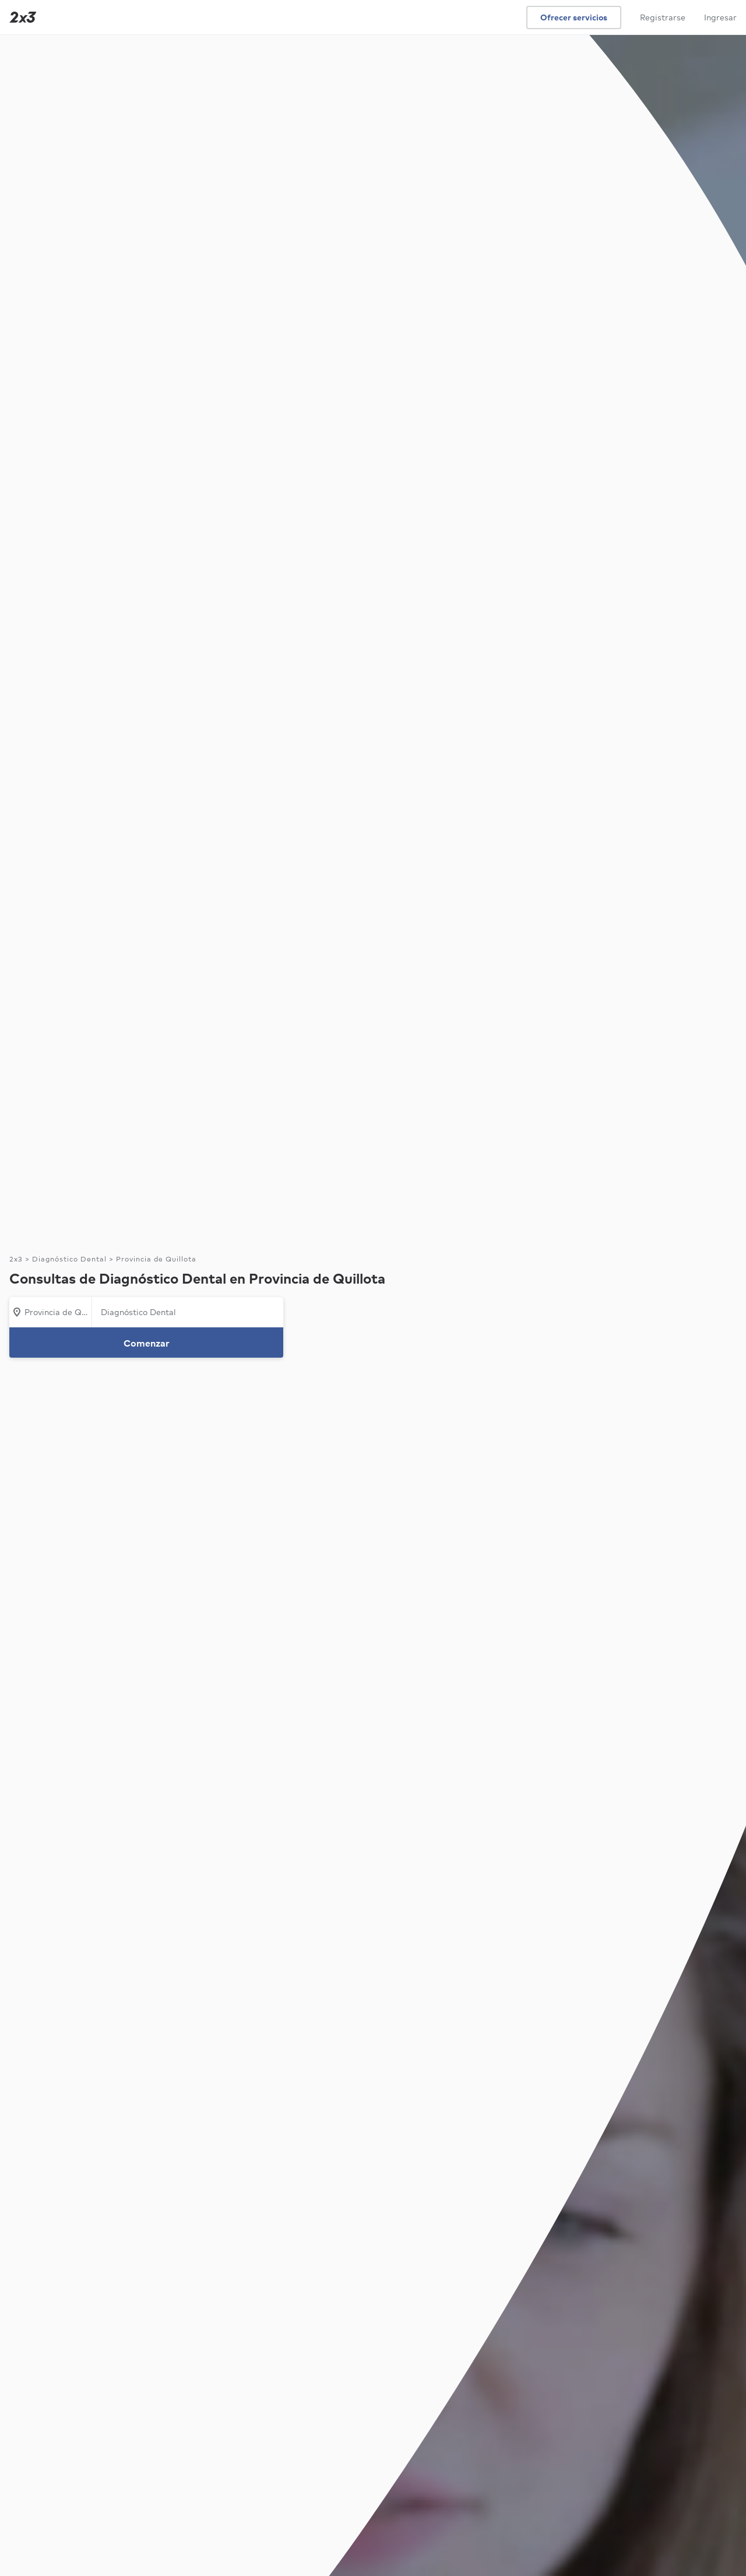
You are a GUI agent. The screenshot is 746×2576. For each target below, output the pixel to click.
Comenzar (147, 1343)
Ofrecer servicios (573, 17)
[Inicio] (20, 17)
